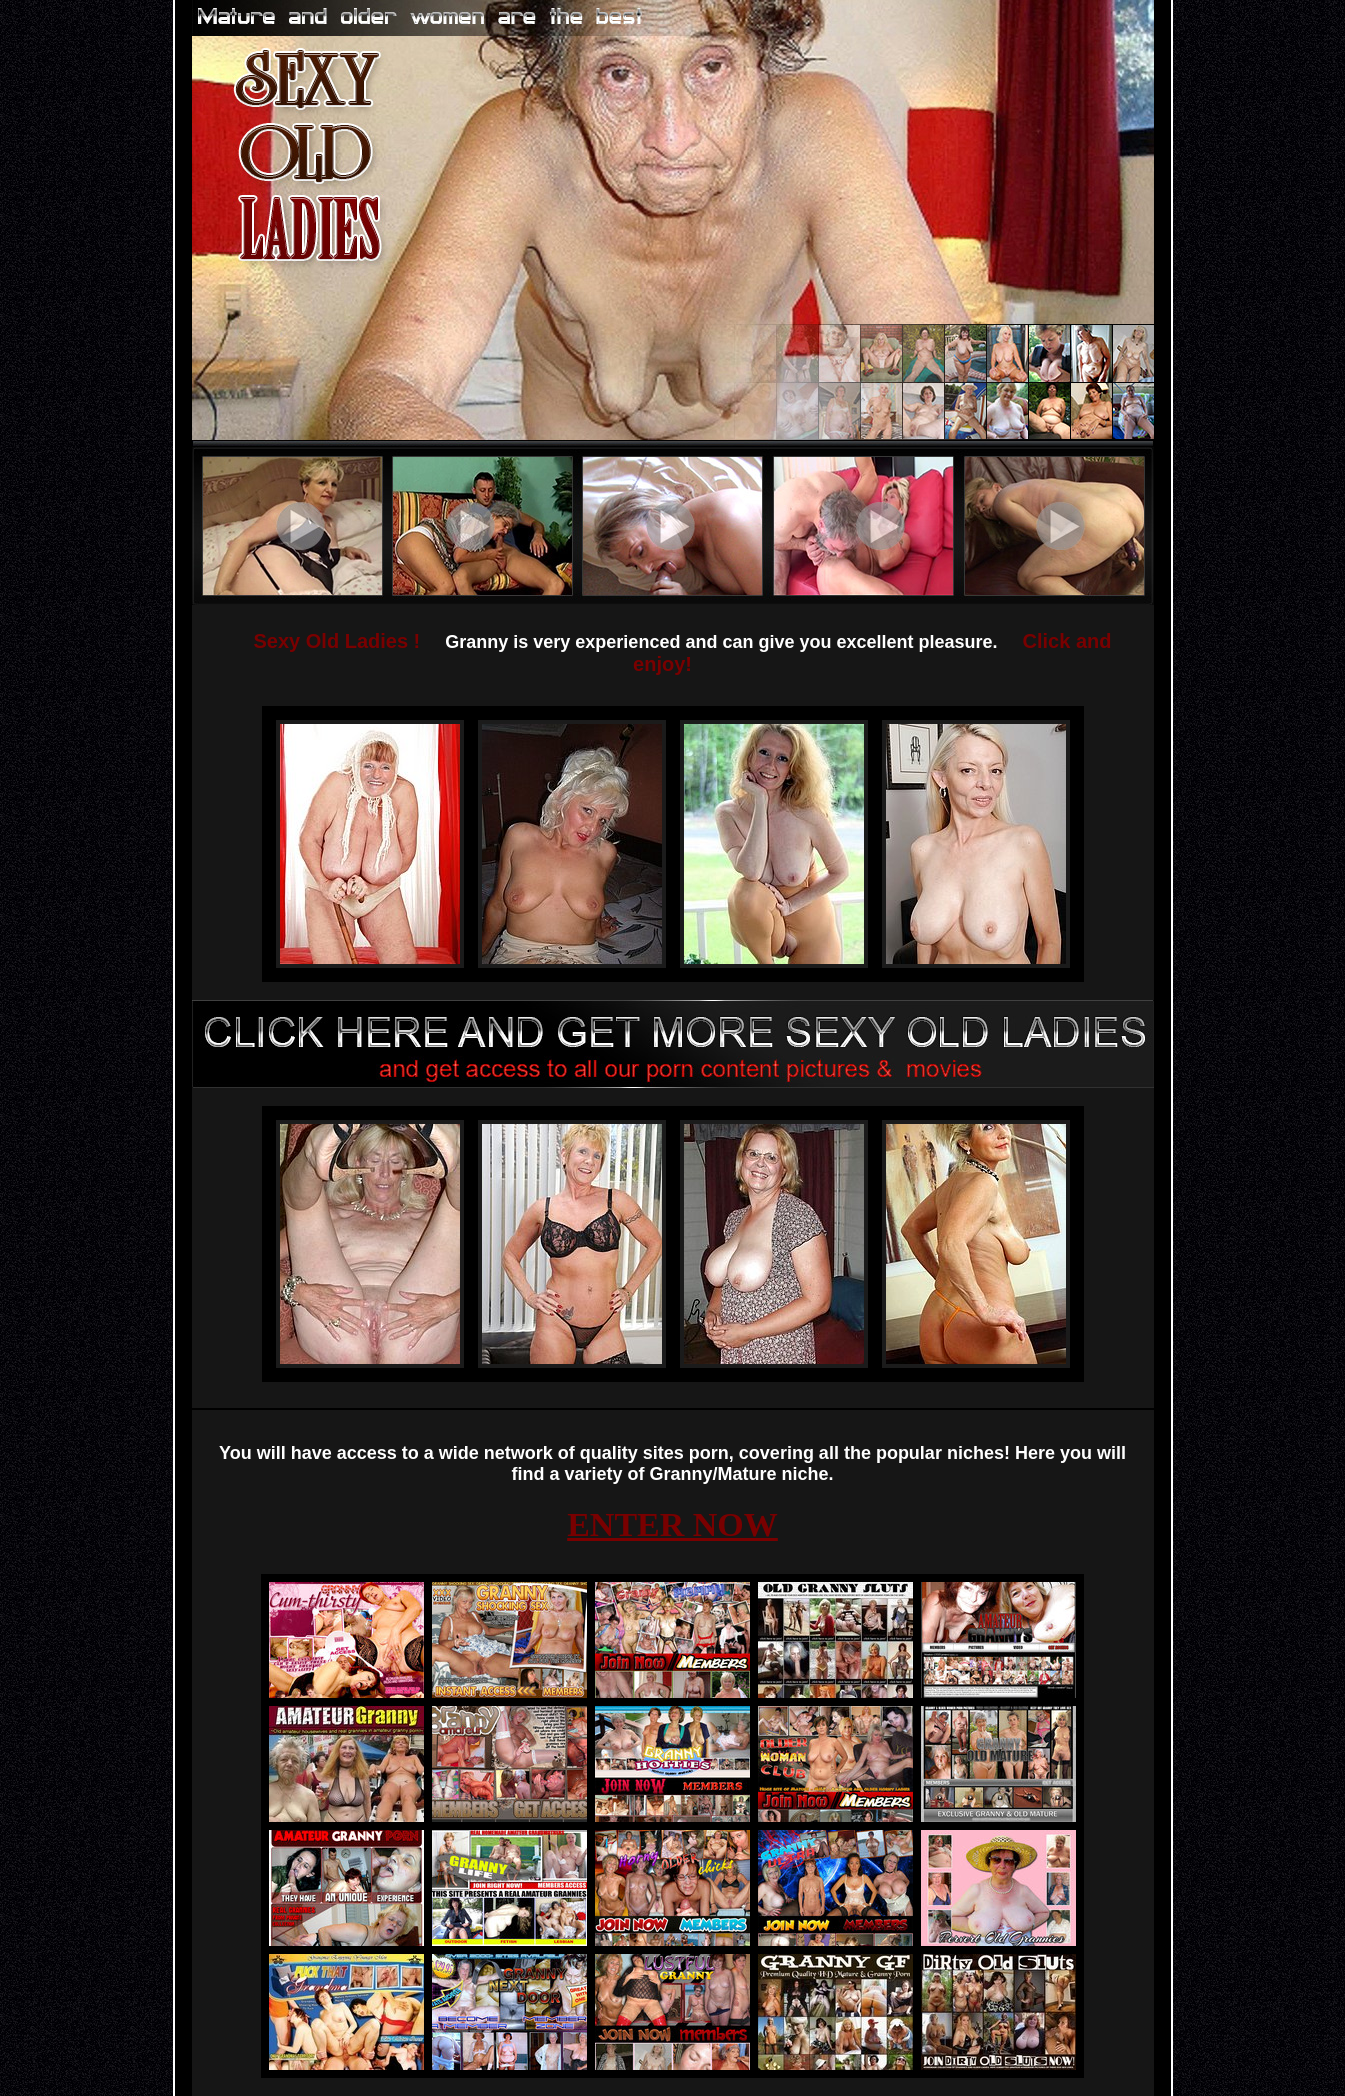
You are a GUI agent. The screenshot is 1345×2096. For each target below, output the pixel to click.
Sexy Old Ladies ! (337, 641)
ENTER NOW (672, 1524)
